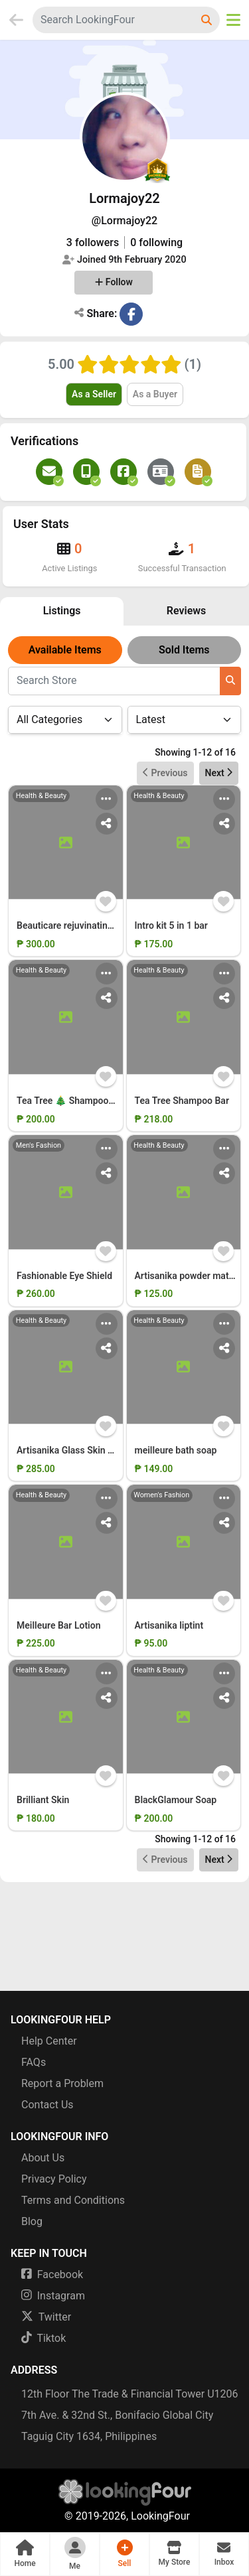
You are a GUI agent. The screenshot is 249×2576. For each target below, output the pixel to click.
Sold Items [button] (184, 650)
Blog (31, 2221)
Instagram (53, 2295)
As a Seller (94, 394)
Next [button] (218, 773)
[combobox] (114, 20)
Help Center (49, 2041)
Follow (114, 282)
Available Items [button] (65, 650)
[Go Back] (16, 20)
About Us (42, 2157)
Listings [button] (62, 610)
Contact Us (47, 2104)
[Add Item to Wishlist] (106, 901)
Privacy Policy (54, 2179)
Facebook (52, 2274)
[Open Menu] (233, 20)
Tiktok (43, 2338)
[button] (25, 2554)
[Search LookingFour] (208, 20)
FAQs (33, 2062)
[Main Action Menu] (107, 799)
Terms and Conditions (73, 2200)
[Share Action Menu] (107, 824)
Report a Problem (62, 2083)
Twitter (46, 2317)
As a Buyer (155, 394)
